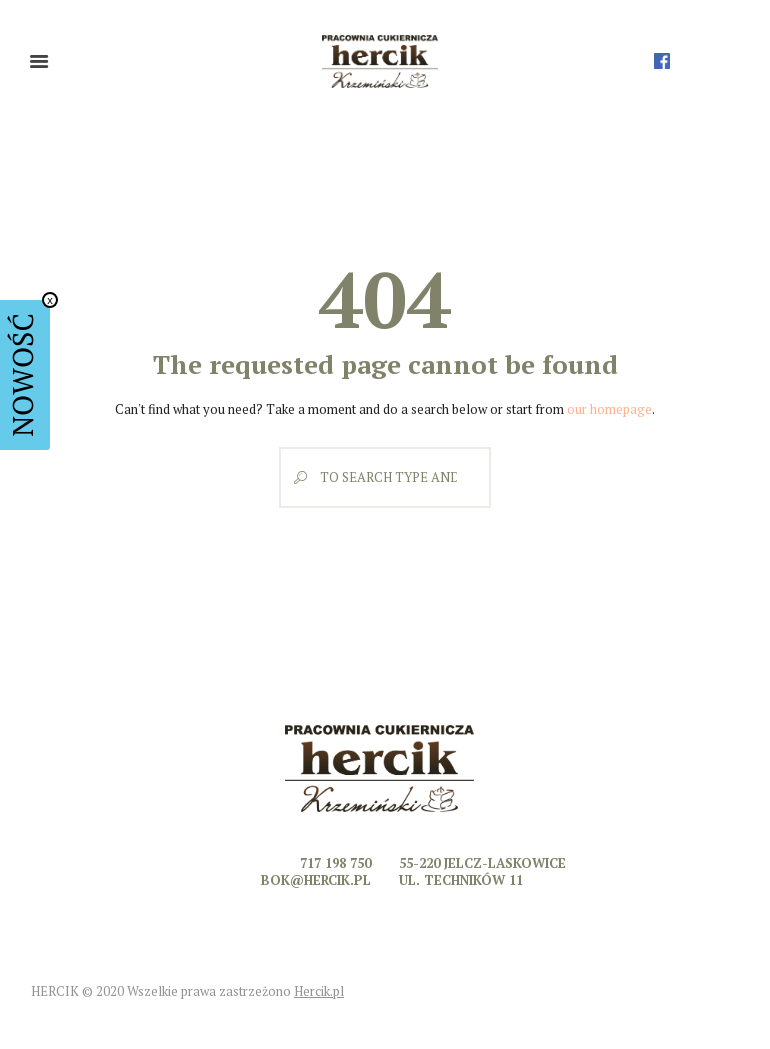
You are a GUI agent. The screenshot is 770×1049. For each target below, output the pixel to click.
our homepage (609, 409)
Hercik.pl (319, 991)
